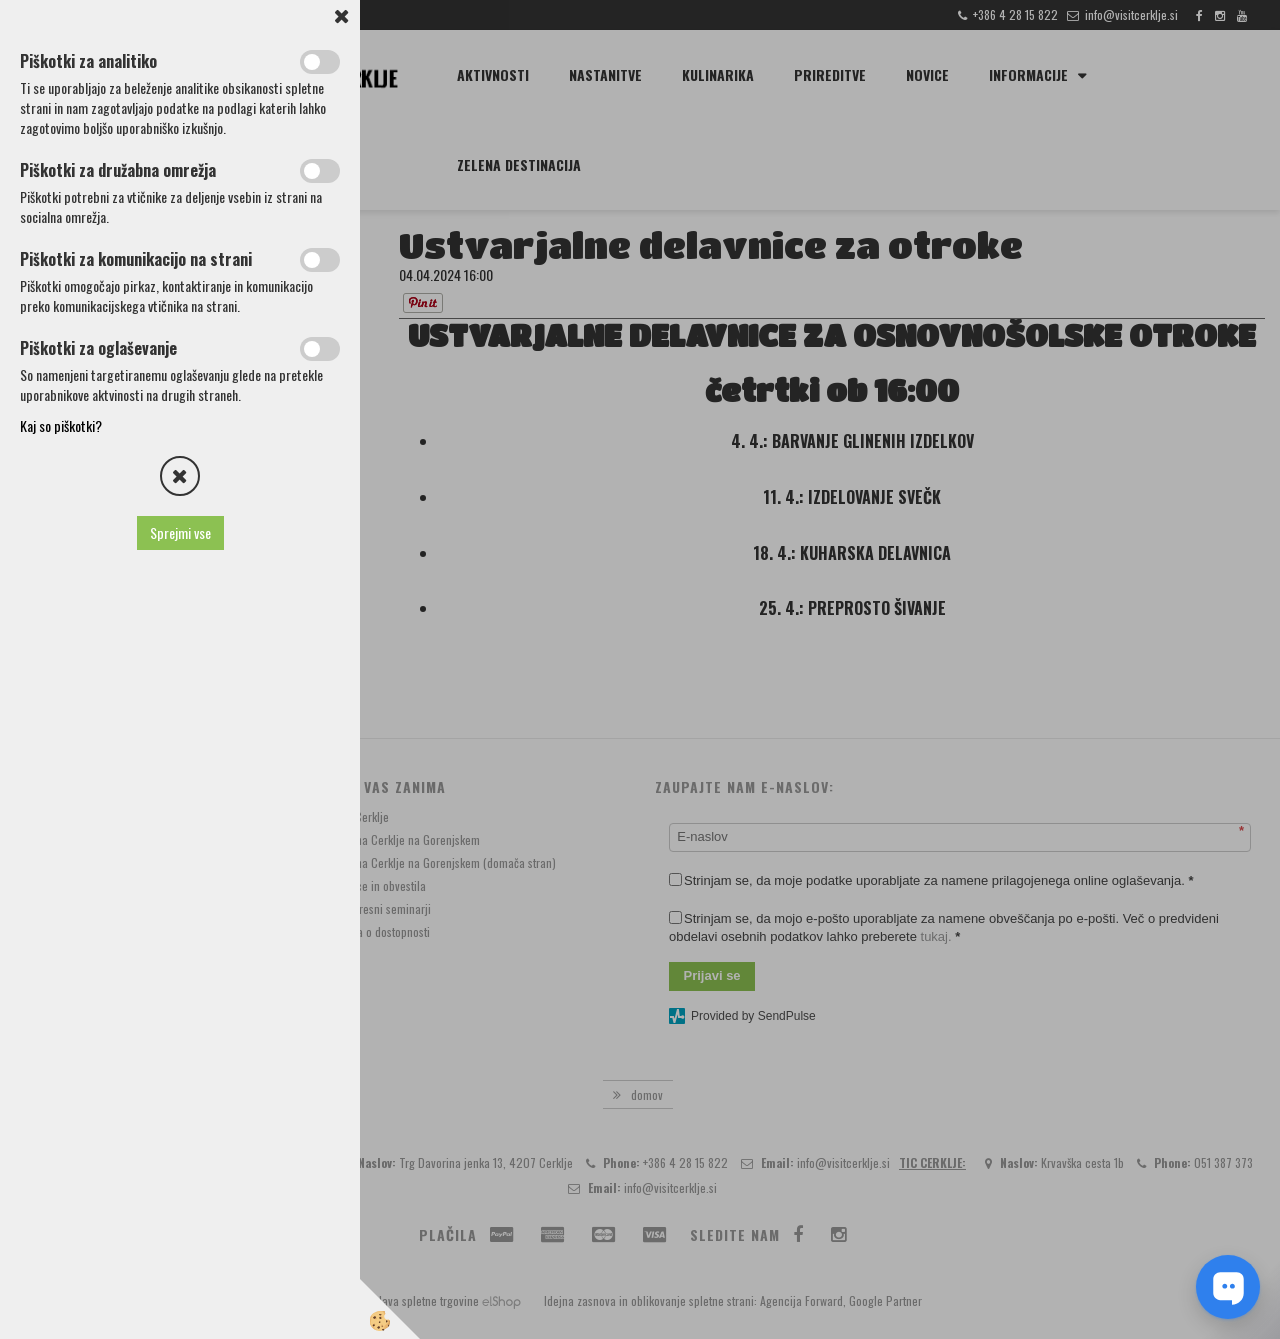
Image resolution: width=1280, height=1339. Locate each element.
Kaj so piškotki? (61, 425)
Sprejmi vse (180, 532)
